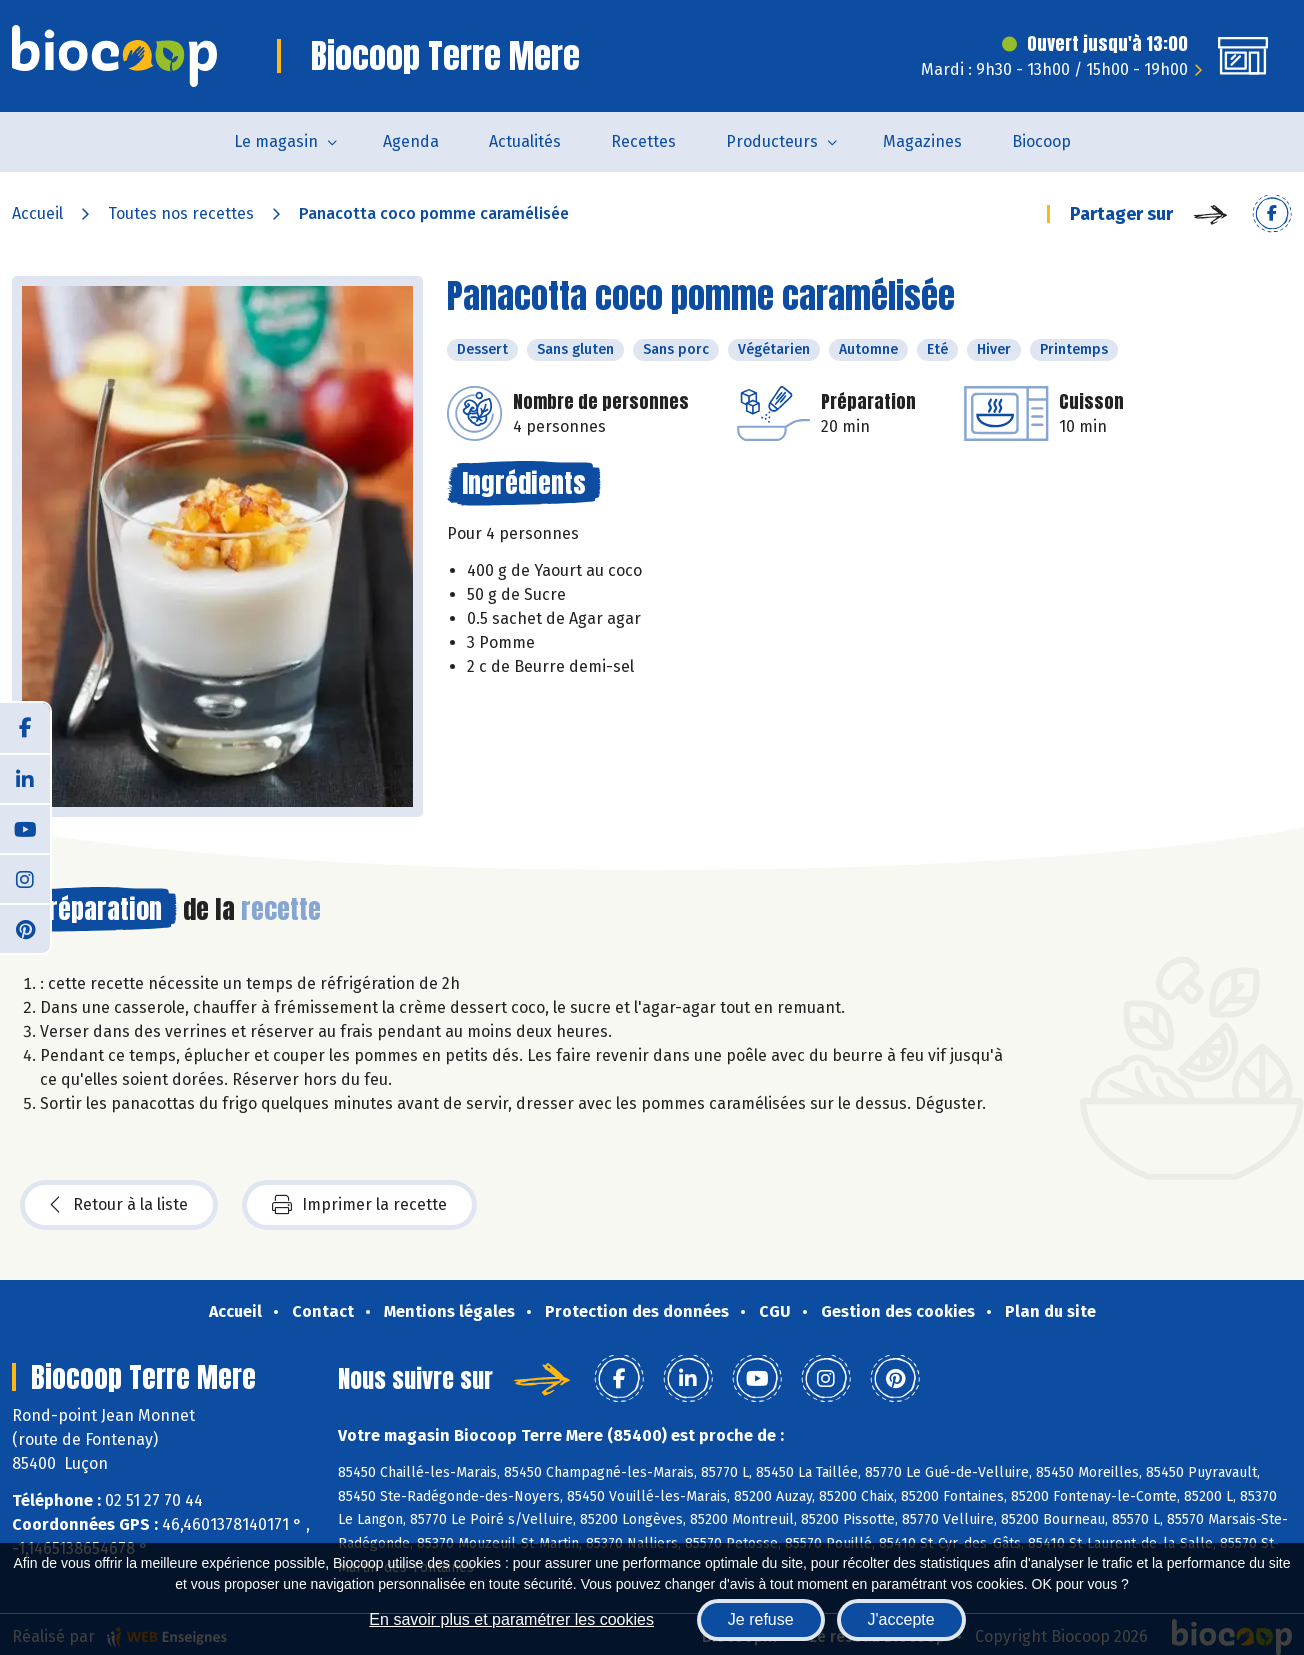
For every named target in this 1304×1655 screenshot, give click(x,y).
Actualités (525, 141)
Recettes (643, 141)
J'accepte (901, 1619)
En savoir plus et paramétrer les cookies (511, 1619)
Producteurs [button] (772, 141)
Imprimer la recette (359, 1205)
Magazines (922, 141)
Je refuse (761, 1619)
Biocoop (1041, 141)
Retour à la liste (119, 1205)
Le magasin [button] (276, 141)
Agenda (411, 141)
